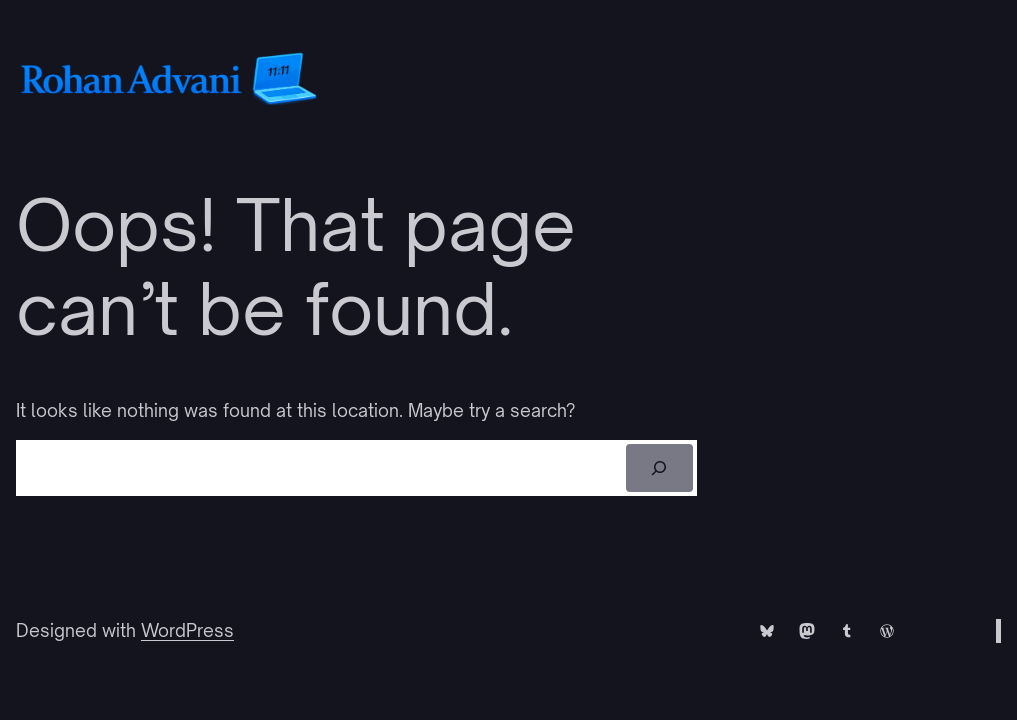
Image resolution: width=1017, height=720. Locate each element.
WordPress (187, 630)
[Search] (659, 467)
